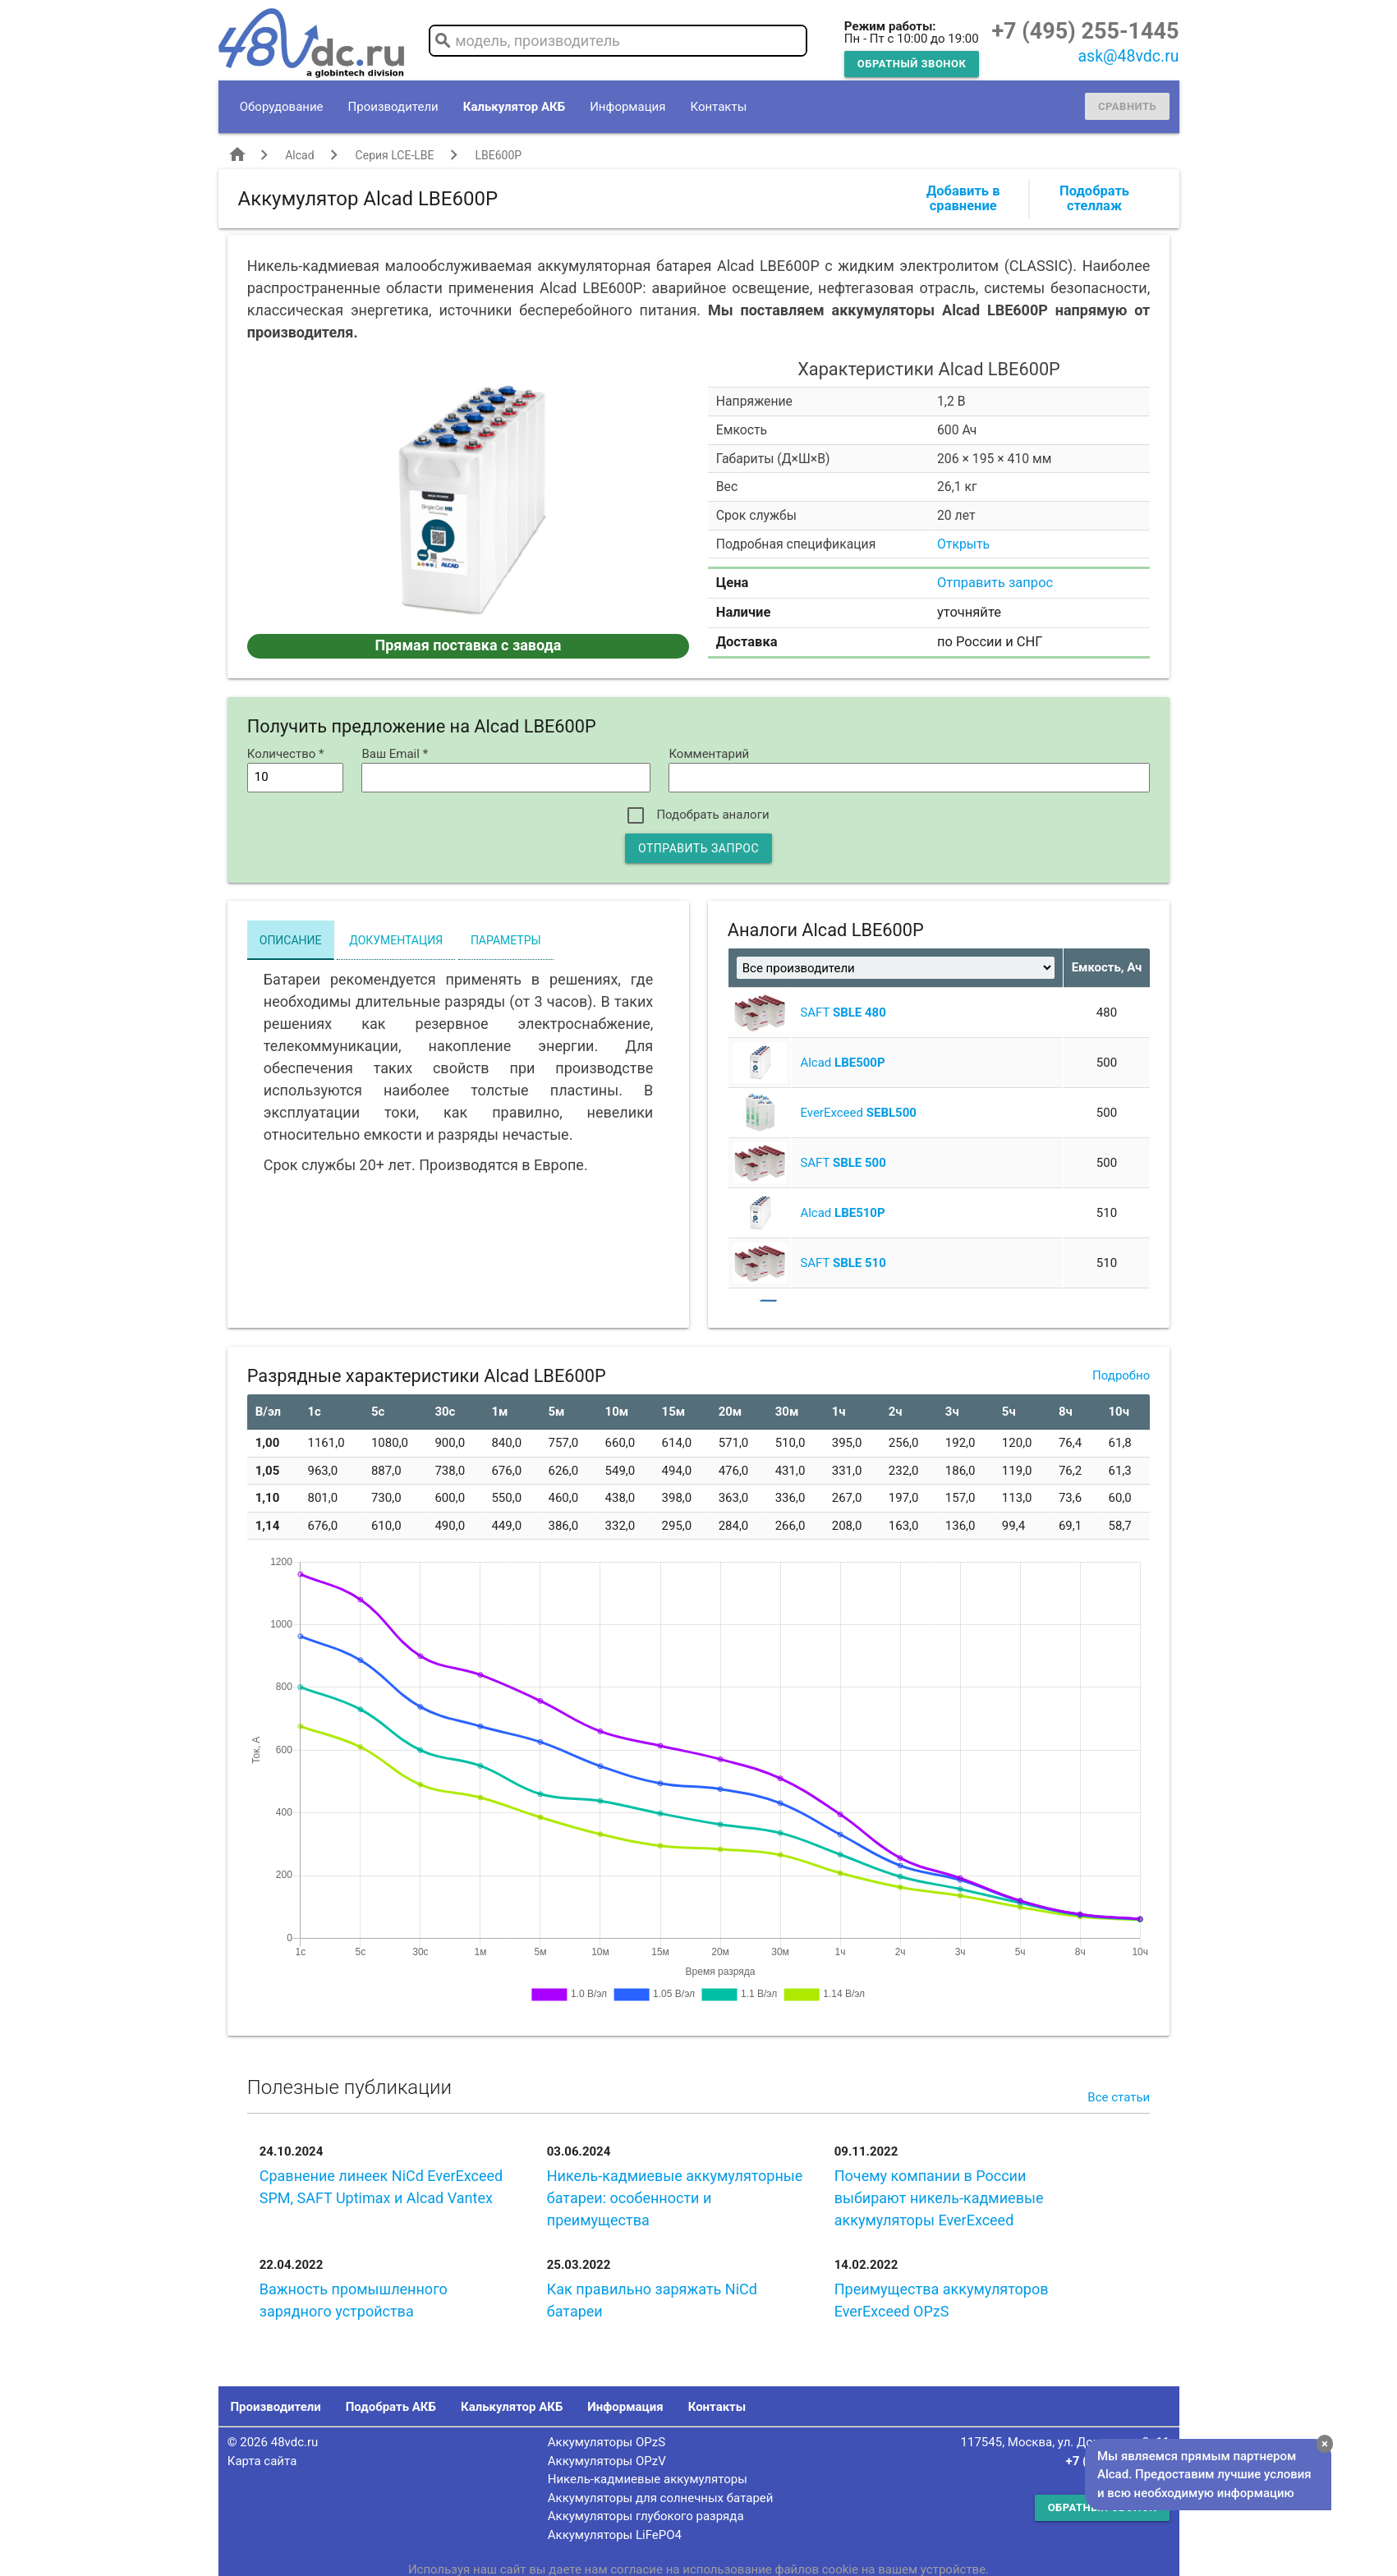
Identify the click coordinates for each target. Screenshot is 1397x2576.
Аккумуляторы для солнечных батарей (661, 2498)
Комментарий (709, 753)
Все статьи (1118, 2097)
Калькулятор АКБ (514, 106)
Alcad (299, 155)
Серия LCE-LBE (395, 155)
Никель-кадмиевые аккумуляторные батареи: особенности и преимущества (675, 2198)
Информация (627, 106)
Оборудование (282, 106)
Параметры (506, 940)
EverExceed (858, 1112)
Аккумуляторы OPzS (606, 2442)
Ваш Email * (394, 753)
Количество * (285, 753)
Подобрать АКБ (391, 2406)
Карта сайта (262, 2461)
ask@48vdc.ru (1128, 56)
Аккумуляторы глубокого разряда (646, 2516)
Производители (393, 106)
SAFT (842, 1012)
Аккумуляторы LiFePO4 (615, 2535)
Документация (396, 940)
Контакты (718, 106)
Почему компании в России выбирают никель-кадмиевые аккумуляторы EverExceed (939, 2198)
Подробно (1121, 1375)
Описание (291, 940)
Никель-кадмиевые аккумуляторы (647, 2479)
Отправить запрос (995, 582)
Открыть (963, 544)
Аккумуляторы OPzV (607, 2461)
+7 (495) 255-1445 (1085, 31)
